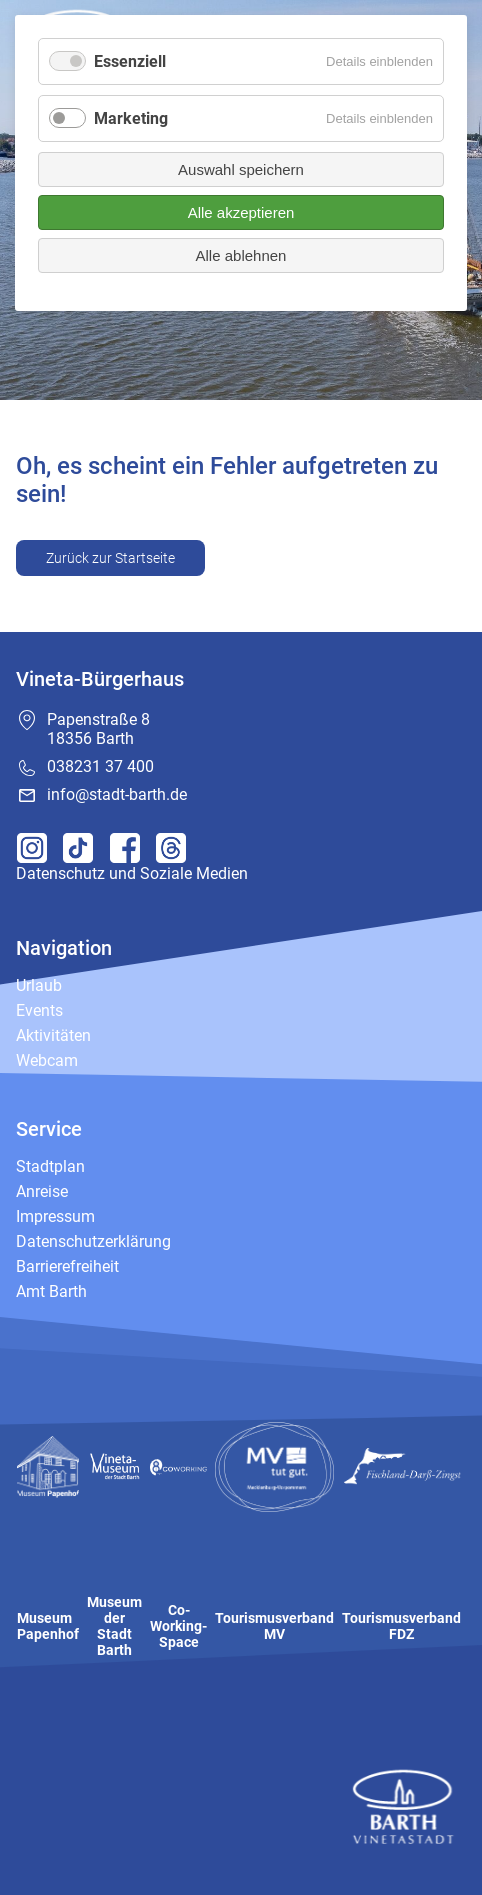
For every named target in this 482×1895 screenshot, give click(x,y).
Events (39, 1010)
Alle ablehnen (241, 255)
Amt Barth (51, 1291)
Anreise (42, 1191)
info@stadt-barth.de (117, 794)
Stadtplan (50, 1166)
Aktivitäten (53, 1035)
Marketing (131, 118)
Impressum (55, 1216)
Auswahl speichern (241, 169)
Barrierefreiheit (67, 1266)
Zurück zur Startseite (110, 558)
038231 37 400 (100, 766)
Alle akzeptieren (241, 212)
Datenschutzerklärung (93, 1241)
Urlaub (39, 985)
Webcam (47, 1060)
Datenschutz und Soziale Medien (132, 873)
